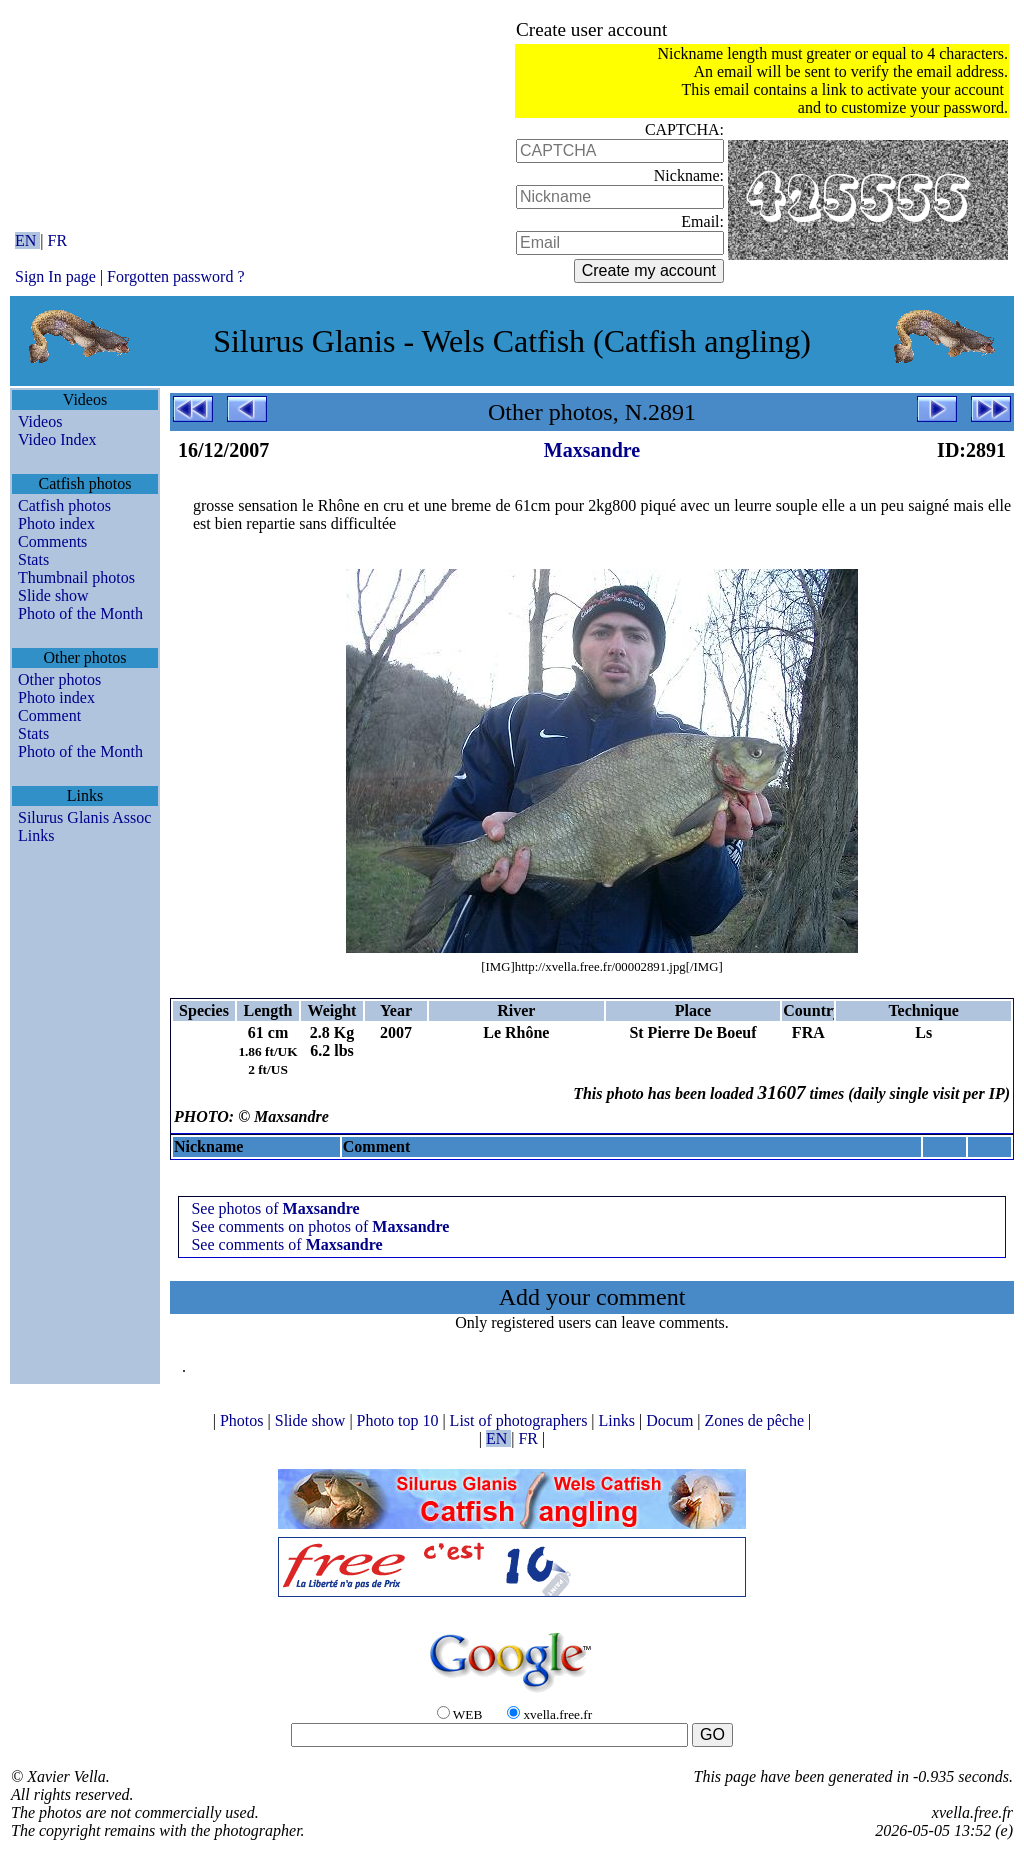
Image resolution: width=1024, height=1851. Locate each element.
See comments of (286, 1244)
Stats (33, 559)
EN (27, 240)
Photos (244, 1420)
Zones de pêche (757, 1420)
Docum (671, 1420)
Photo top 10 (400, 1420)
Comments (52, 541)
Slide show (53, 595)
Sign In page (55, 276)
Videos (40, 421)
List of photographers (521, 1420)
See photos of (275, 1208)
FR (58, 240)
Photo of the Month (80, 613)
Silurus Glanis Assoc (84, 817)
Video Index (57, 439)
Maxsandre (592, 450)
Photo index (56, 523)
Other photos (59, 679)
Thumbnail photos (76, 577)
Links (36, 835)
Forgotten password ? (175, 276)
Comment (49, 715)
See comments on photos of (320, 1226)
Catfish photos (64, 505)
